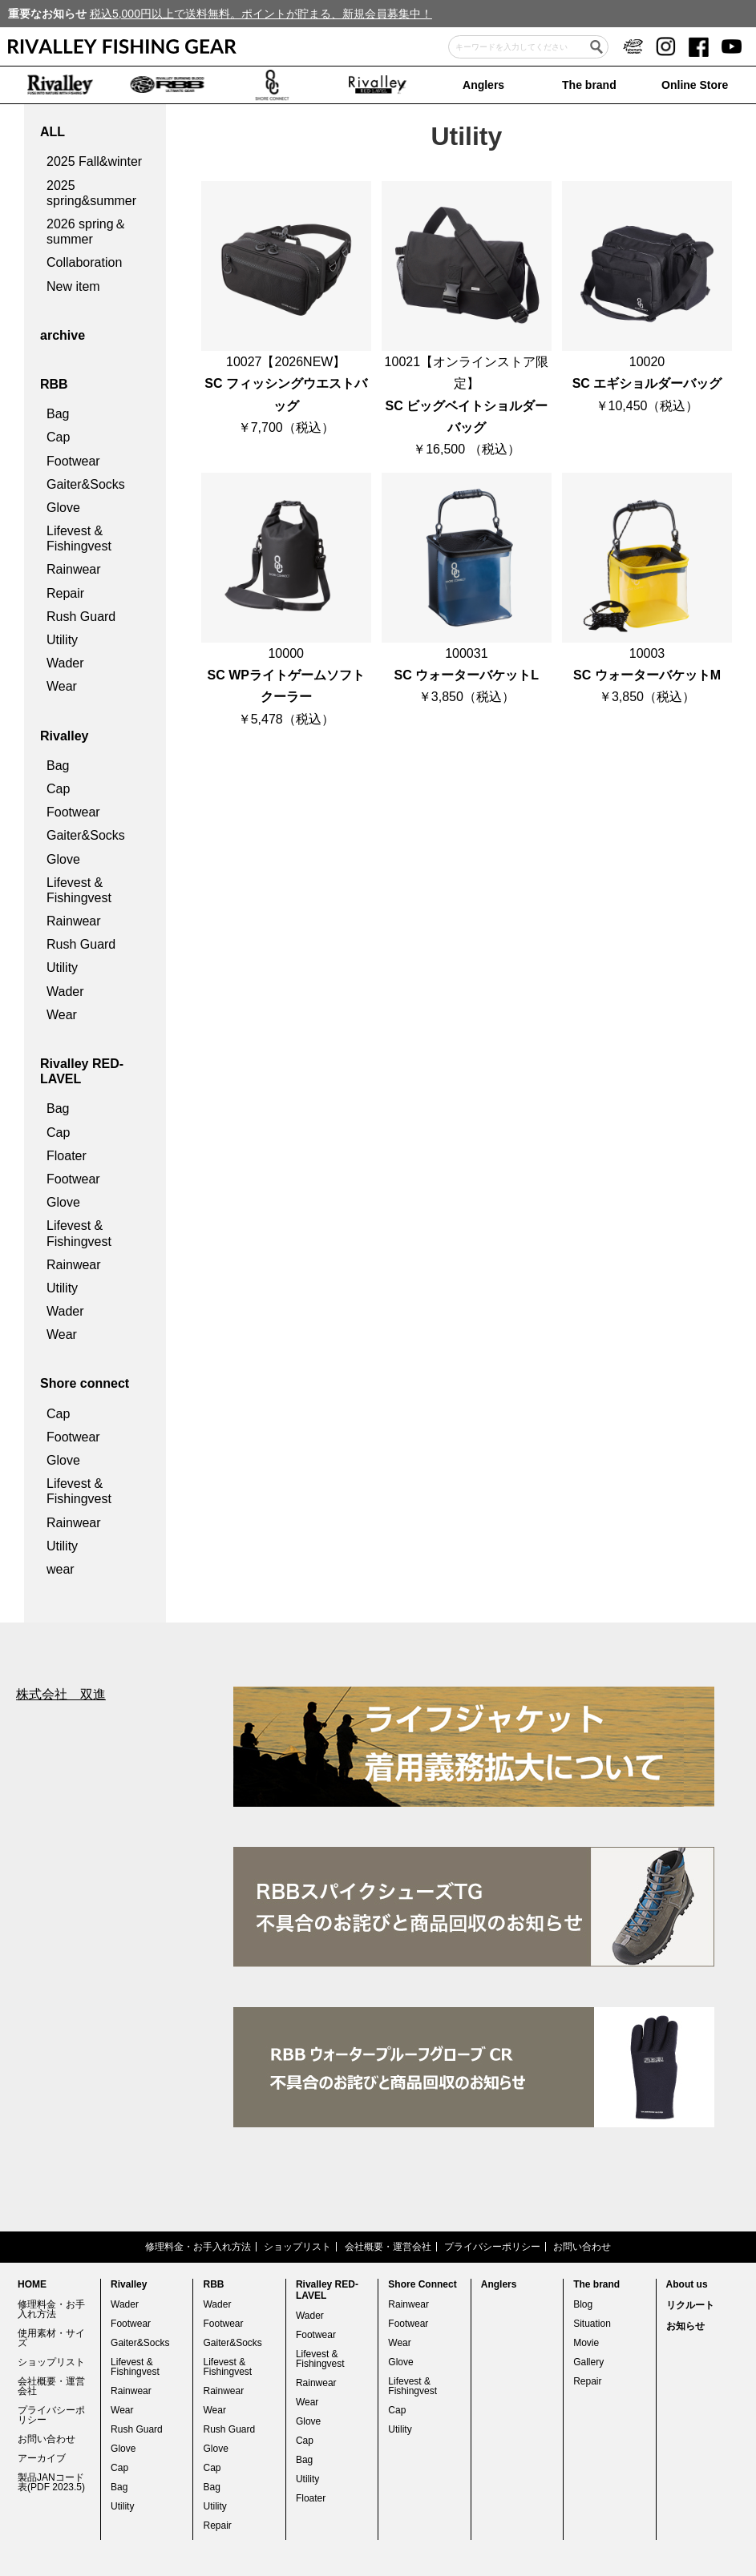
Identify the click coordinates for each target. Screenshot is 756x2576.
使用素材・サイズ (51, 2338)
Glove (63, 507)
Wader (65, 663)
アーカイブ (42, 2458)
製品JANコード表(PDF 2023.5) (51, 2482)
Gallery (588, 2362)
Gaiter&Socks (85, 484)
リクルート (690, 2305)
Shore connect (84, 1383)
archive (62, 335)
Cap (58, 437)
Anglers (483, 85)
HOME (32, 2284)
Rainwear (73, 569)
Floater (66, 1156)
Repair (65, 593)
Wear (61, 686)
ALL (52, 132)
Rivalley (64, 736)
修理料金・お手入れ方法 (198, 2246)
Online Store (694, 85)
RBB (54, 384)
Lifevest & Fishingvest (78, 538)
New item (73, 286)
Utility (62, 640)
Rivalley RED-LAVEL (81, 1071)
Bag (57, 414)
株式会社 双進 (61, 1694)
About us (687, 2284)
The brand (589, 85)
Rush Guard (80, 616)
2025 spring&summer (91, 193)
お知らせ (685, 2326)
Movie (586, 2342)
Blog (582, 2304)
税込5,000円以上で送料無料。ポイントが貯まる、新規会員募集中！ (261, 13)
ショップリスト (297, 2246)
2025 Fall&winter (94, 161)
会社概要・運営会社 (388, 2246)
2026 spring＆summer (86, 231)
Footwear (73, 461)
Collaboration (84, 262)
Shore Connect (422, 2284)
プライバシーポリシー (492, 2246)
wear (60, 1569)
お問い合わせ (582, 2246)
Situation (592, 2323)
